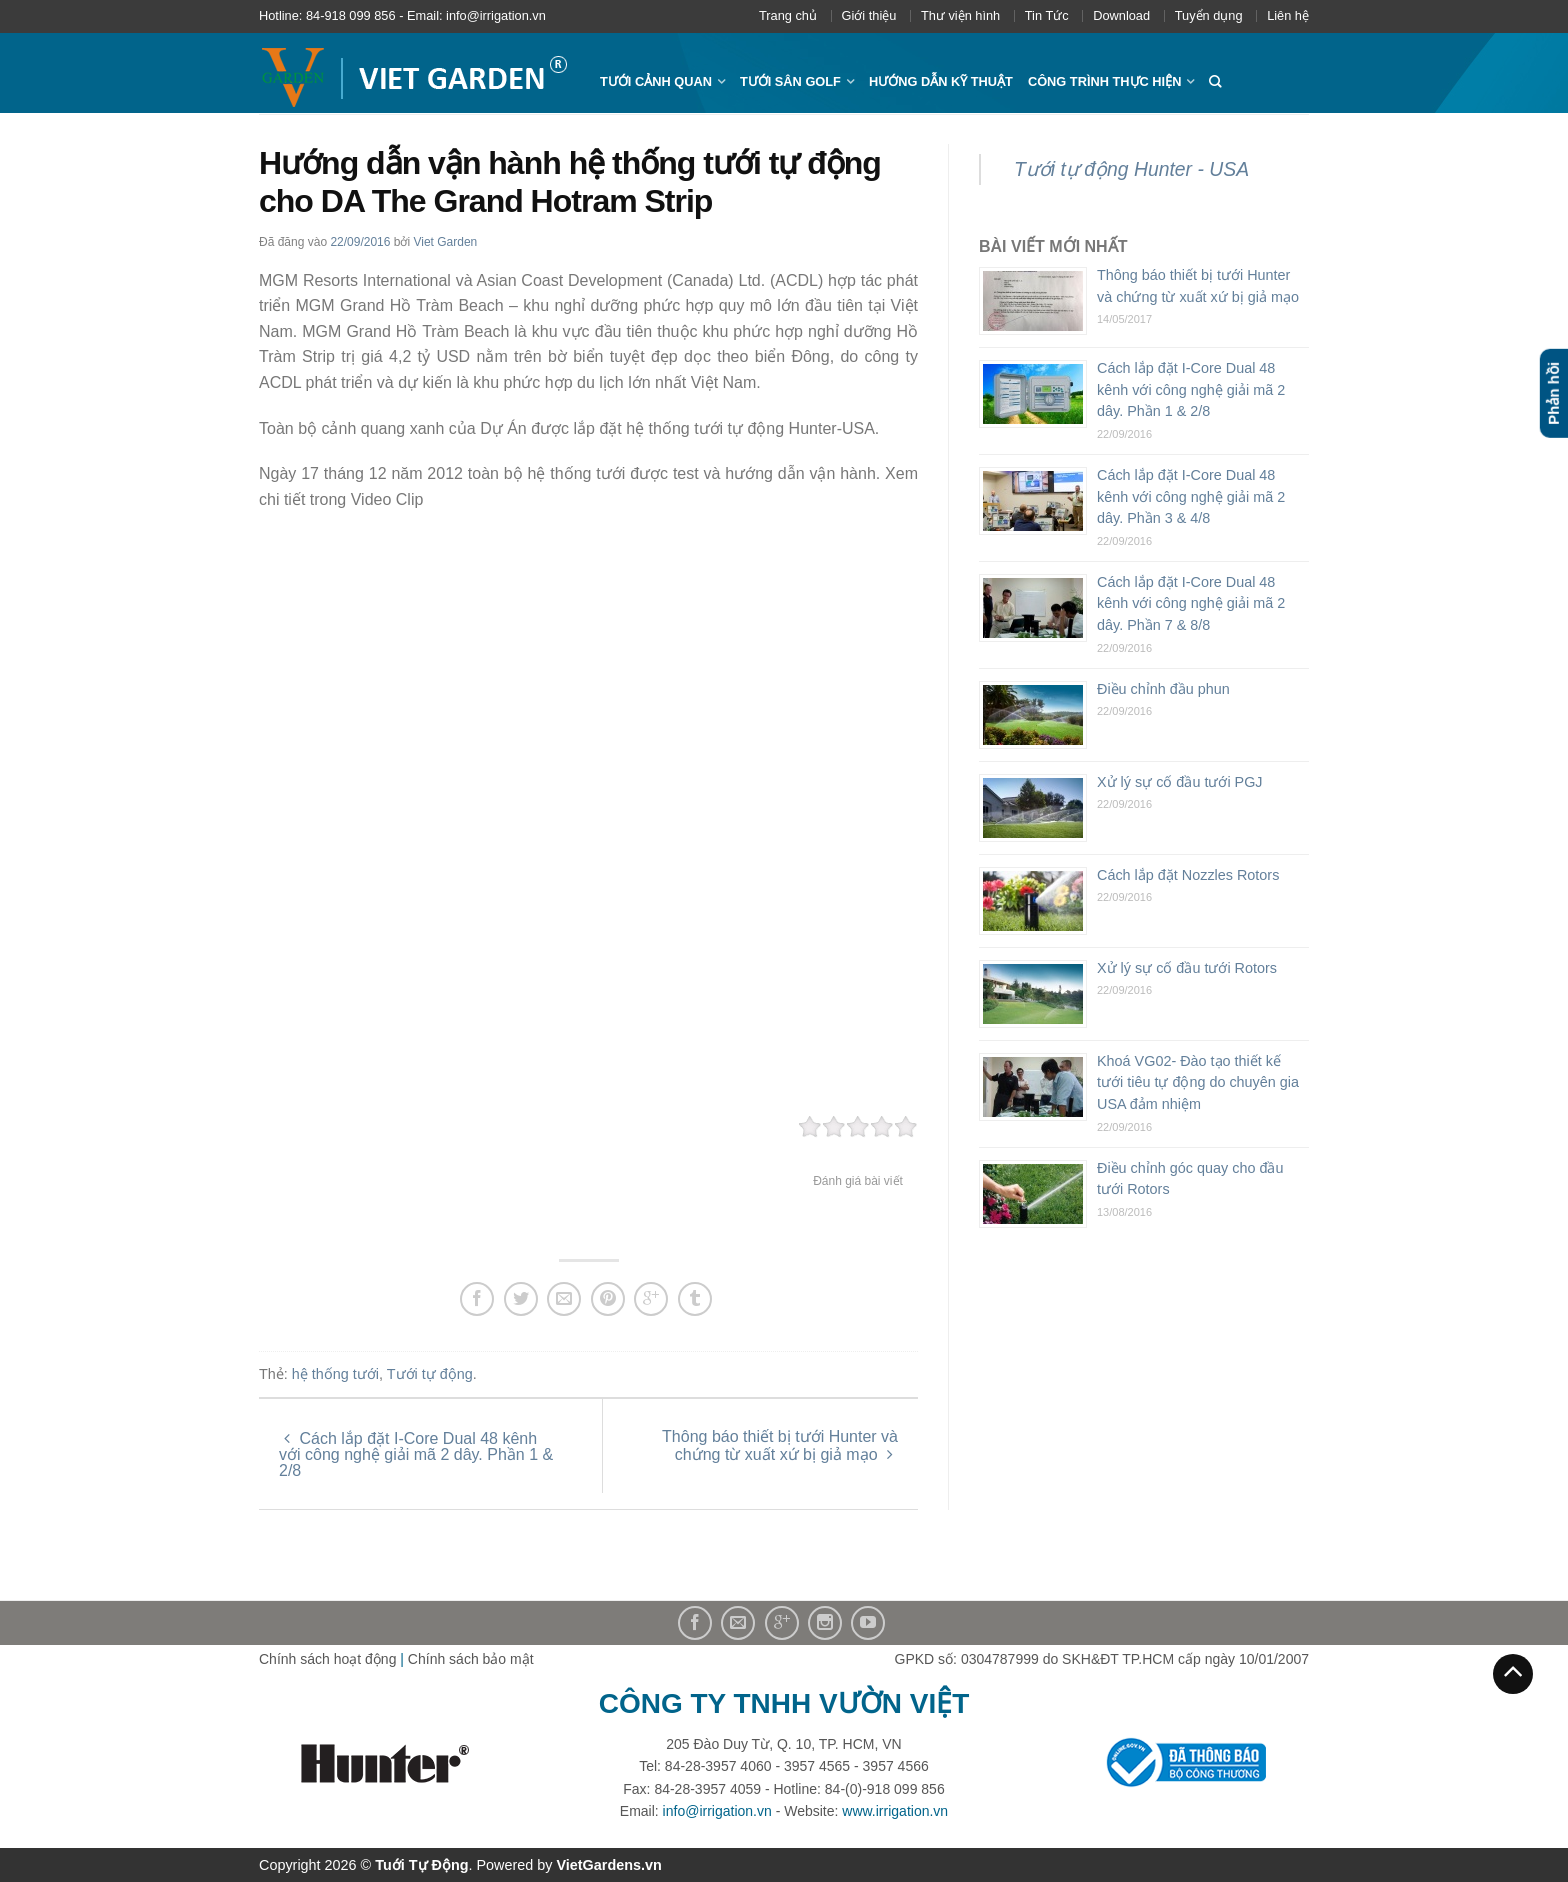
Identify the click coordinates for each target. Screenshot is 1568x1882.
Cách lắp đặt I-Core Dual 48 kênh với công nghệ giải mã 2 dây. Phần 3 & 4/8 (1191, 496)
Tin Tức (1047, 15)
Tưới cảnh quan (656, 81)
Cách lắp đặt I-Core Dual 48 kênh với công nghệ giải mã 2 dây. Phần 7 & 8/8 (1191, 603)
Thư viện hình (960, 15)
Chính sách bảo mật (471, 1659)
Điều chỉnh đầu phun (1163, 689)
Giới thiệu (869, 15)
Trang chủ (788, 15)
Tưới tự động (430, 1374)
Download (1121, 15)
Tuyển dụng (1209, 15)
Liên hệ (1288, 15)
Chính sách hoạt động (327, 1659)
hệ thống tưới (335, 1374)
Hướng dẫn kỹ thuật (941, 81)
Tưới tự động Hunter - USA (1131, 169)
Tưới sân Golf (790, 81)
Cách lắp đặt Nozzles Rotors (1188, 875)
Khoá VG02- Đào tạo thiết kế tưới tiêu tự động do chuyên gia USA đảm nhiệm (1198, 1082)
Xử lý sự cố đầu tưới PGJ (1180, 782)
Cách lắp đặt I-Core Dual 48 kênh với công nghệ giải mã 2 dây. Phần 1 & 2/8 (416, 1454)
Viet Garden (445, 242)
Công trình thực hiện (1105, 81)
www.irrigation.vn (895, 1811)
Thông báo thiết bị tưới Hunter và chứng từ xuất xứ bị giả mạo (780, 1445)
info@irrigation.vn (717, 1811)
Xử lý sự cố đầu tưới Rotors (1187, 968)
